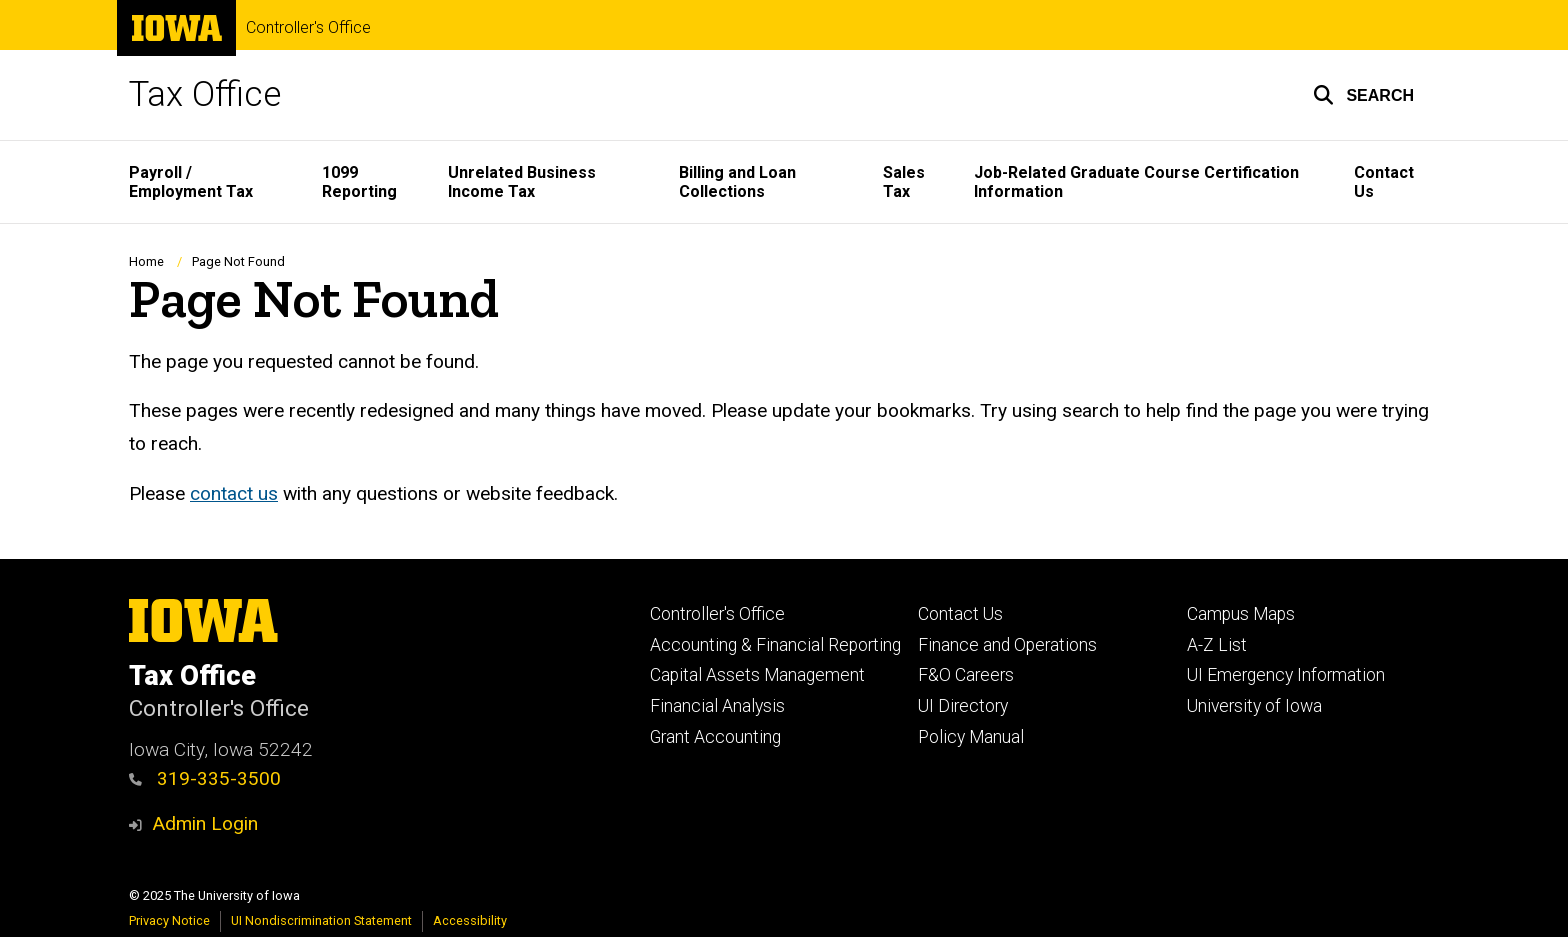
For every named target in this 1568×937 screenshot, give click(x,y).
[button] (1363, 95)
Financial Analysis (717, 706)
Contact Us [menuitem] (1384, 182)
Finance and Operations (1007, 645)
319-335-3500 (205, 778)
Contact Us (960, 614)
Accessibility (470, 920)
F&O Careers (966, 675)
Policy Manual (971, 737)
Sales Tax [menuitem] (904, 182)
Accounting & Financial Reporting (775, 645)
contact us (234, 492)
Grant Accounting (715, 737)
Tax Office (205, 94)
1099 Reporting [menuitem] (359, 182)
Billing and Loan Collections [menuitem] (737, 182)
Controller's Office (308, 28)
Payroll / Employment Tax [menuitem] (191, 182)
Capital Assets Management (757, 675)
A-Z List (1217, 645)
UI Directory (963, 706)
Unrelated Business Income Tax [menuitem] (522, 182)
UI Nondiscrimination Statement (321, 920)
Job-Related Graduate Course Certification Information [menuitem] (1136, 182)
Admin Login (205, 823)
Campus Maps (1241, 614)
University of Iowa (1254, 706)
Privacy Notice (169, 920)
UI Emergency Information (1286, 675)
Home (146, 261)
